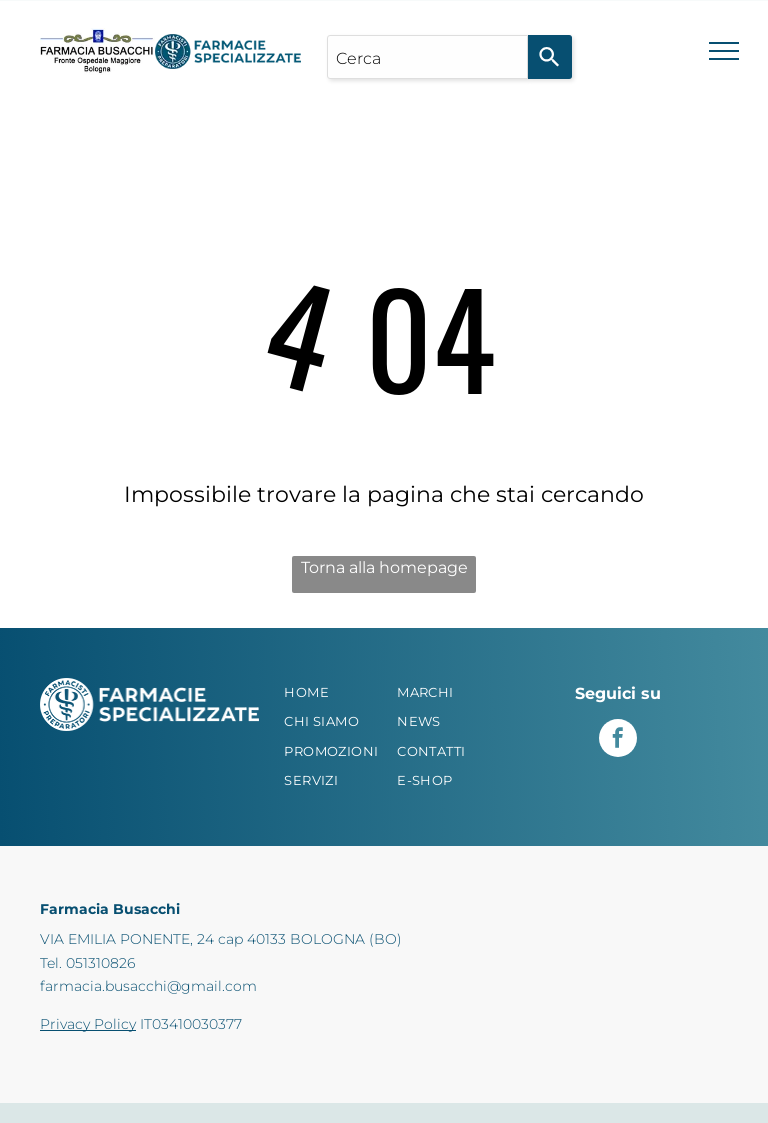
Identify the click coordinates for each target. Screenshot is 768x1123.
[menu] (724, 51)
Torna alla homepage (384, 567)
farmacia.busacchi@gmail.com (148, 986)
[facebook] (618, 740)
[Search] (550, 57)
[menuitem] (337, 693)
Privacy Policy (88, 1024)
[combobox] (427, 57)
